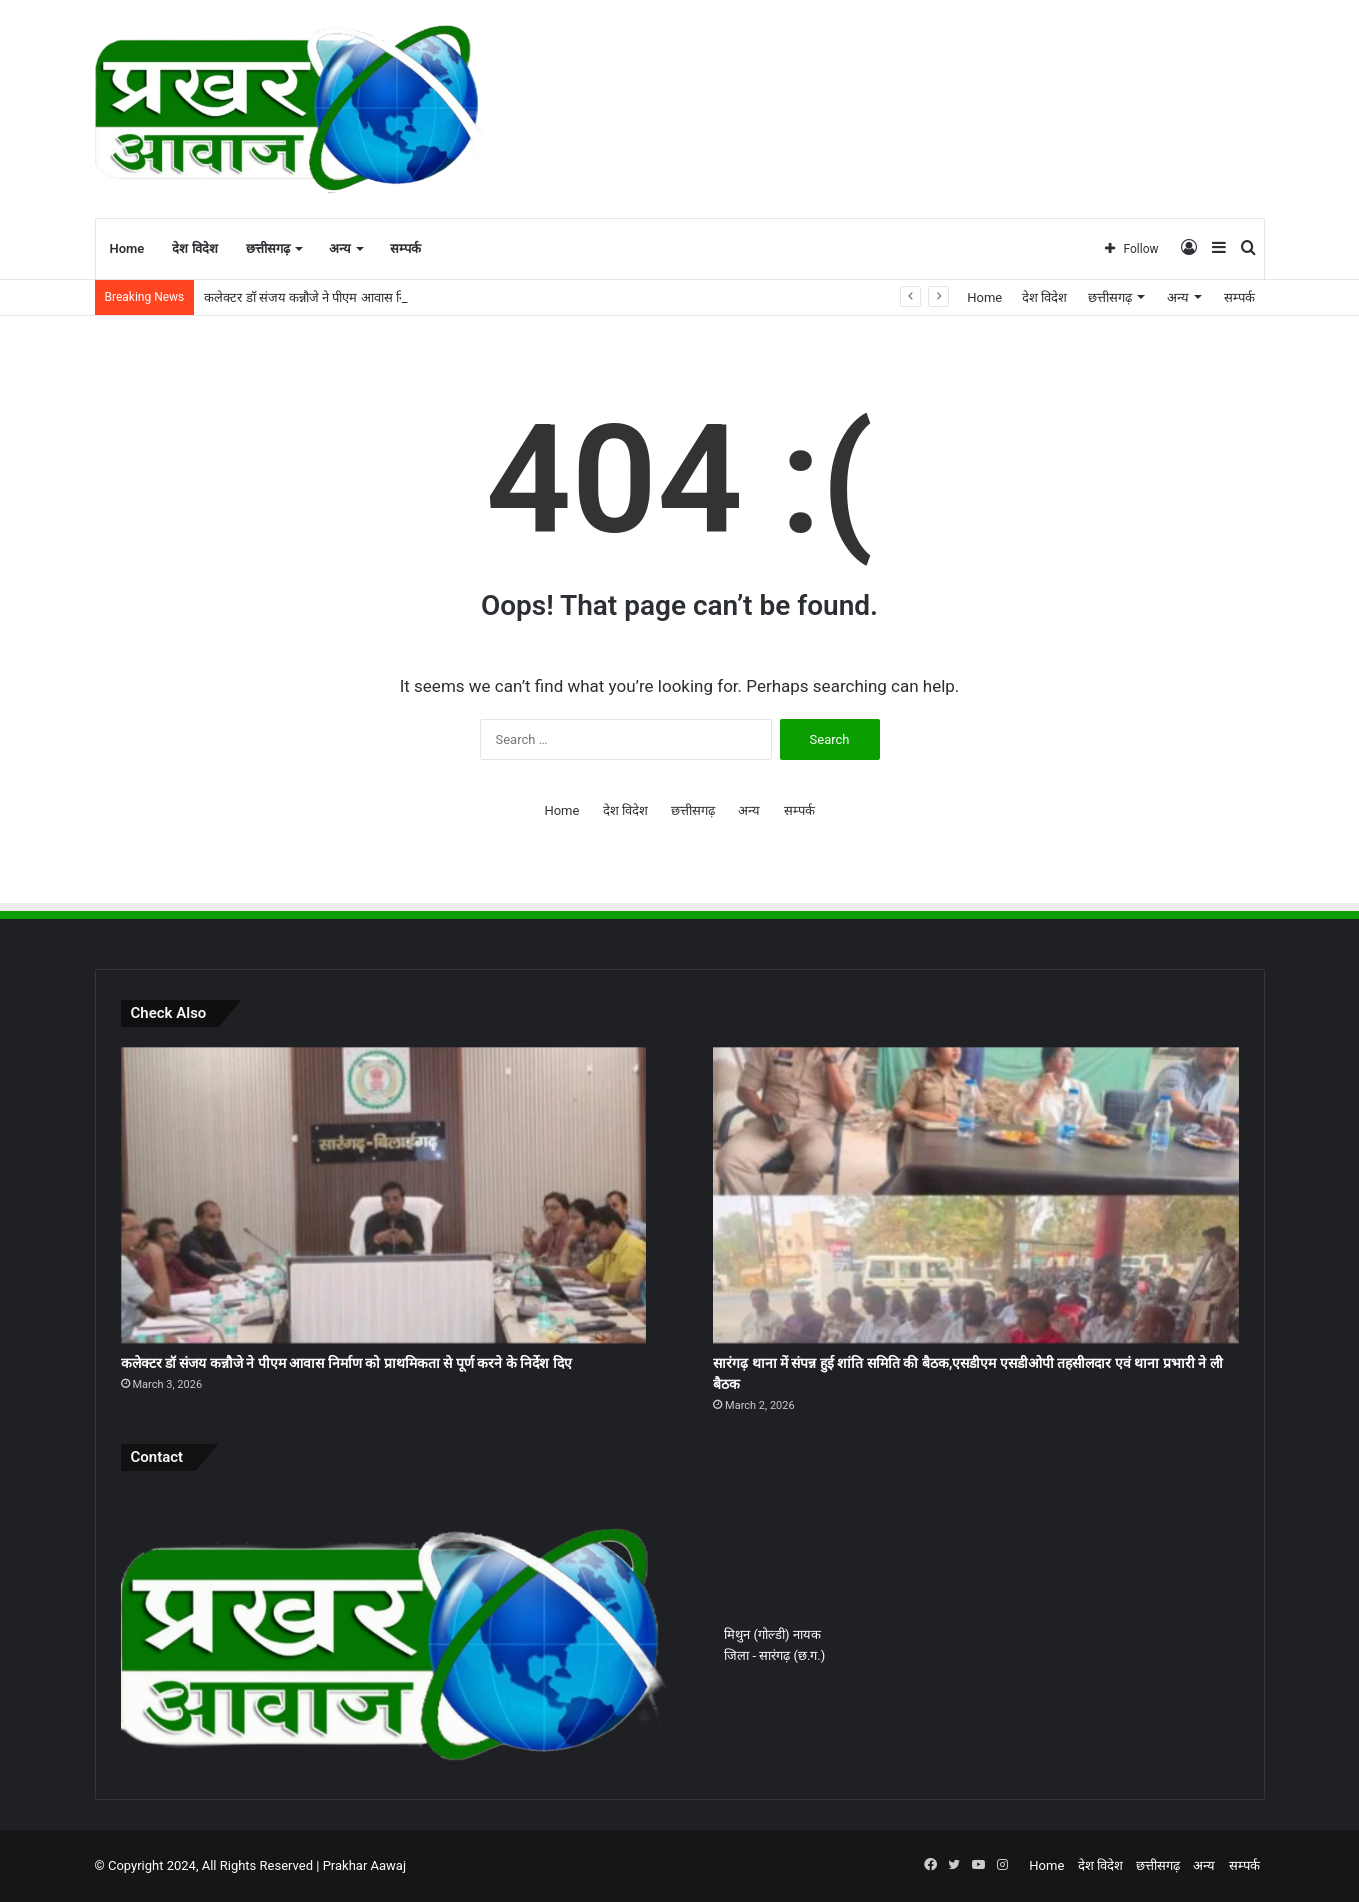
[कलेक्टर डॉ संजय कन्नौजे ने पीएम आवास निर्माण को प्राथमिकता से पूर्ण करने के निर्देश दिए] (383, 1195)
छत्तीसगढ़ (268, 248)
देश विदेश (194, 248)
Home (127, 248)
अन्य (340, 248)
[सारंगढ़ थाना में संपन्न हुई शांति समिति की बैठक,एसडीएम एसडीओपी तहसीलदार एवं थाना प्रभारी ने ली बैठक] (975, 1195)
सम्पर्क (405, 248)
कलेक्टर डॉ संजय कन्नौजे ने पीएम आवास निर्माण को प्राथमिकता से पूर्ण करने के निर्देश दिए (346, 1363)
